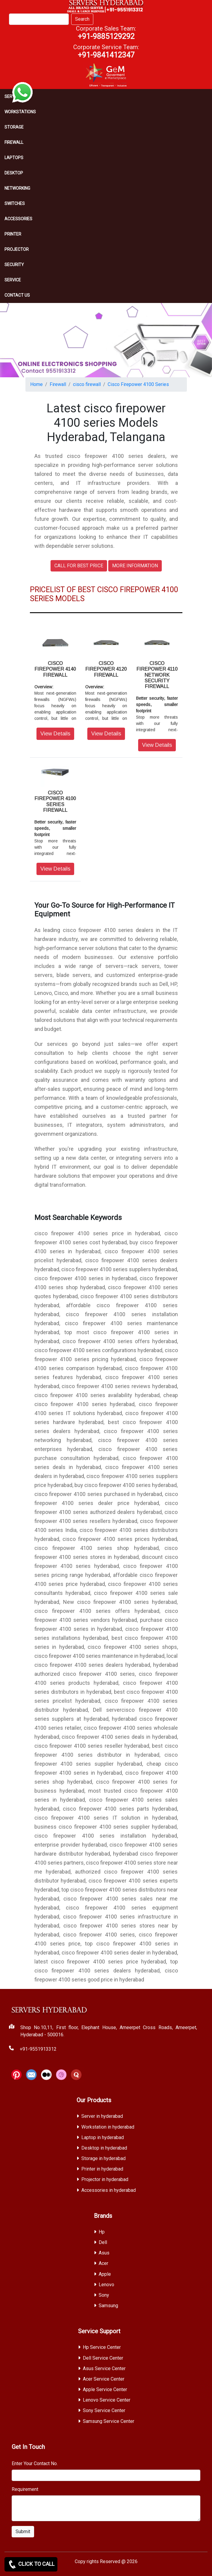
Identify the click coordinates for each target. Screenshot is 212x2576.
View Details (55, 734)
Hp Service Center (102, 2347)
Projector (16, 249)
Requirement (25, 2489)
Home (36, 384)
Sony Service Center (104, 2410)
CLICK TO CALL (30, 2564)
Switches (14, 203)
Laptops (13, 157)
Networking (17, 188)
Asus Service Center (104, 2368)
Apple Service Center (105, 2389)
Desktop (13, 173)
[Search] (39, 19)
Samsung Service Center (108, 2421)
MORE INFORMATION (135, 565)
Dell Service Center (103, 2358)
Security (14, 264)
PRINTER (12, 234)
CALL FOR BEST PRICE (78, 565)
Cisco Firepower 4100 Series (138, 384)
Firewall (13, 142)
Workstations (20, 111)
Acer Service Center (103, 2379)
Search (82, 19)
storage (14, 127)
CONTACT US (17, 295)
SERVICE (12, 279)
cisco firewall (87, 384)
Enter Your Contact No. (35, 2463)
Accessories (18, 218)
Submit (23, 2531)
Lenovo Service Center (106, 2400)
